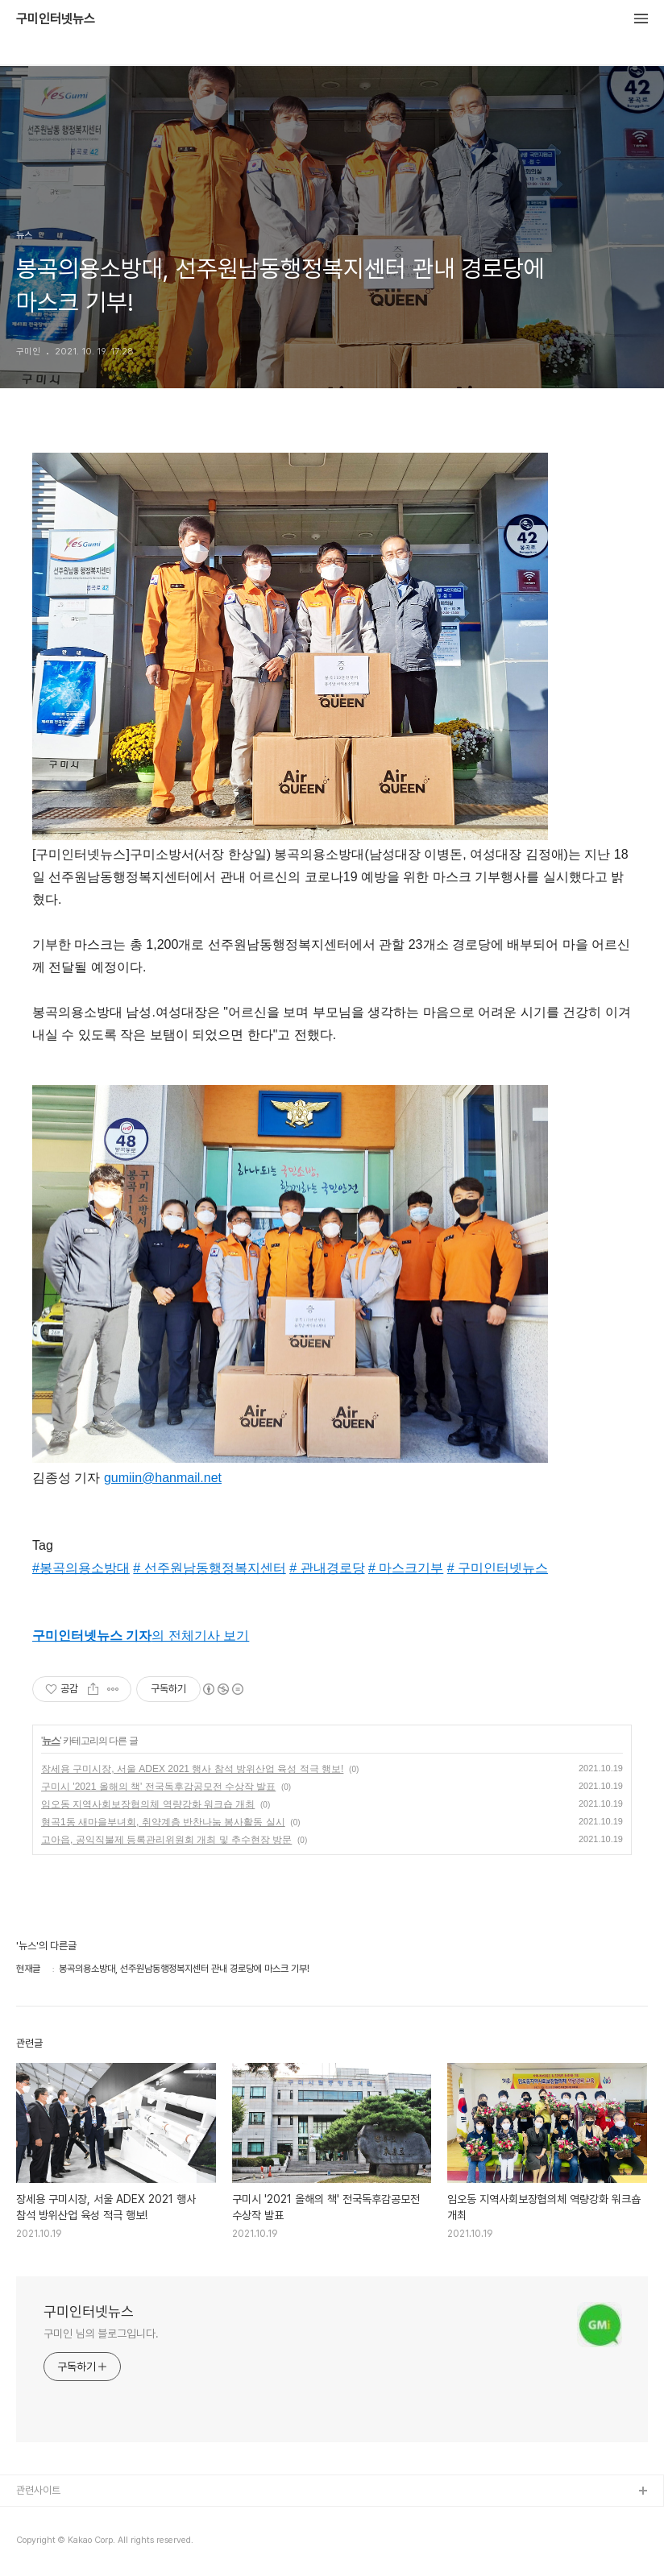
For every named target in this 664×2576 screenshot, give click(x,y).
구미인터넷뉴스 (55, 19)
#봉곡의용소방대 (81, 1568)
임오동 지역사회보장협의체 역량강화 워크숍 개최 (148, 1804)
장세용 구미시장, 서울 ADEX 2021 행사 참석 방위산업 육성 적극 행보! (192, 1769)
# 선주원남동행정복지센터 (209, 1568)
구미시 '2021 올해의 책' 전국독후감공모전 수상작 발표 (158, 1786)
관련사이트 (38, 2490)
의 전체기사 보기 (140, 1635)
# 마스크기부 (405, 1568)
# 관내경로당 (326, 1568)
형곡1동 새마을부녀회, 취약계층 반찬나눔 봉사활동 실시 (163, 1822)
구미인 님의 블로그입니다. (101, 2333)
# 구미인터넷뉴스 (497, 1568)
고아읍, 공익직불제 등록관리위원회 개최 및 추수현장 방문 (166, 1839)
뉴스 (51, 1740)
